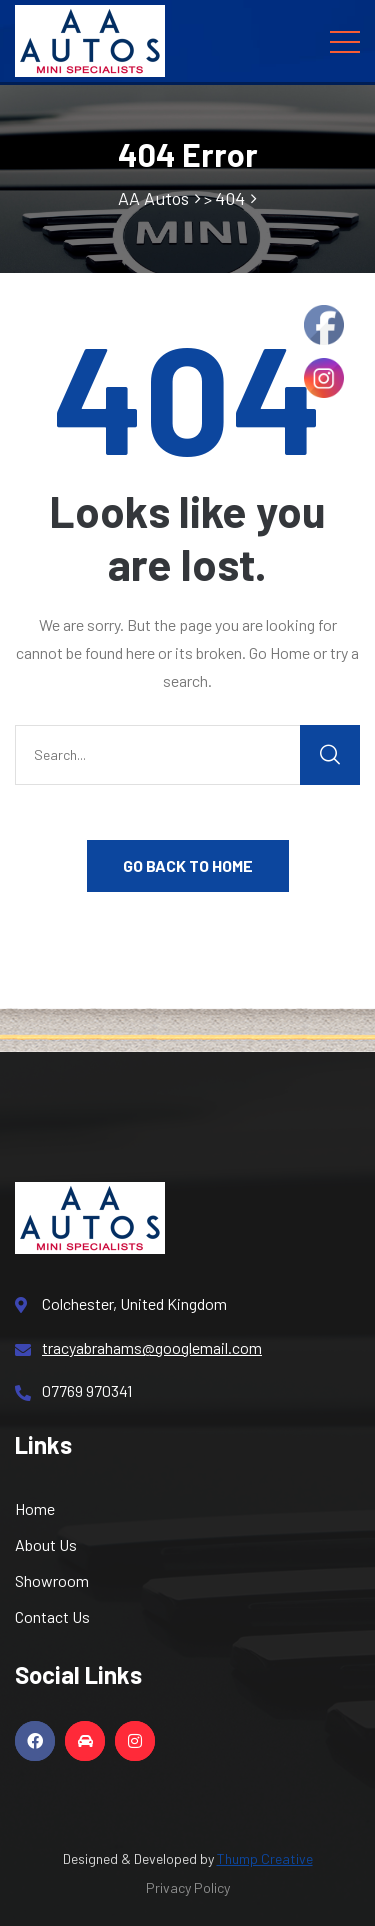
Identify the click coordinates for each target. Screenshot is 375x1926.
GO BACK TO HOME (188, 865)
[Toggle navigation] (345, 41)
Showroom (52, 1580)
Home (35, 1508)
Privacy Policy (188, 1887)
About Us (46, 1544)
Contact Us (52, 1616)
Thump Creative (265, 1858)
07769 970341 (73, 1391)
